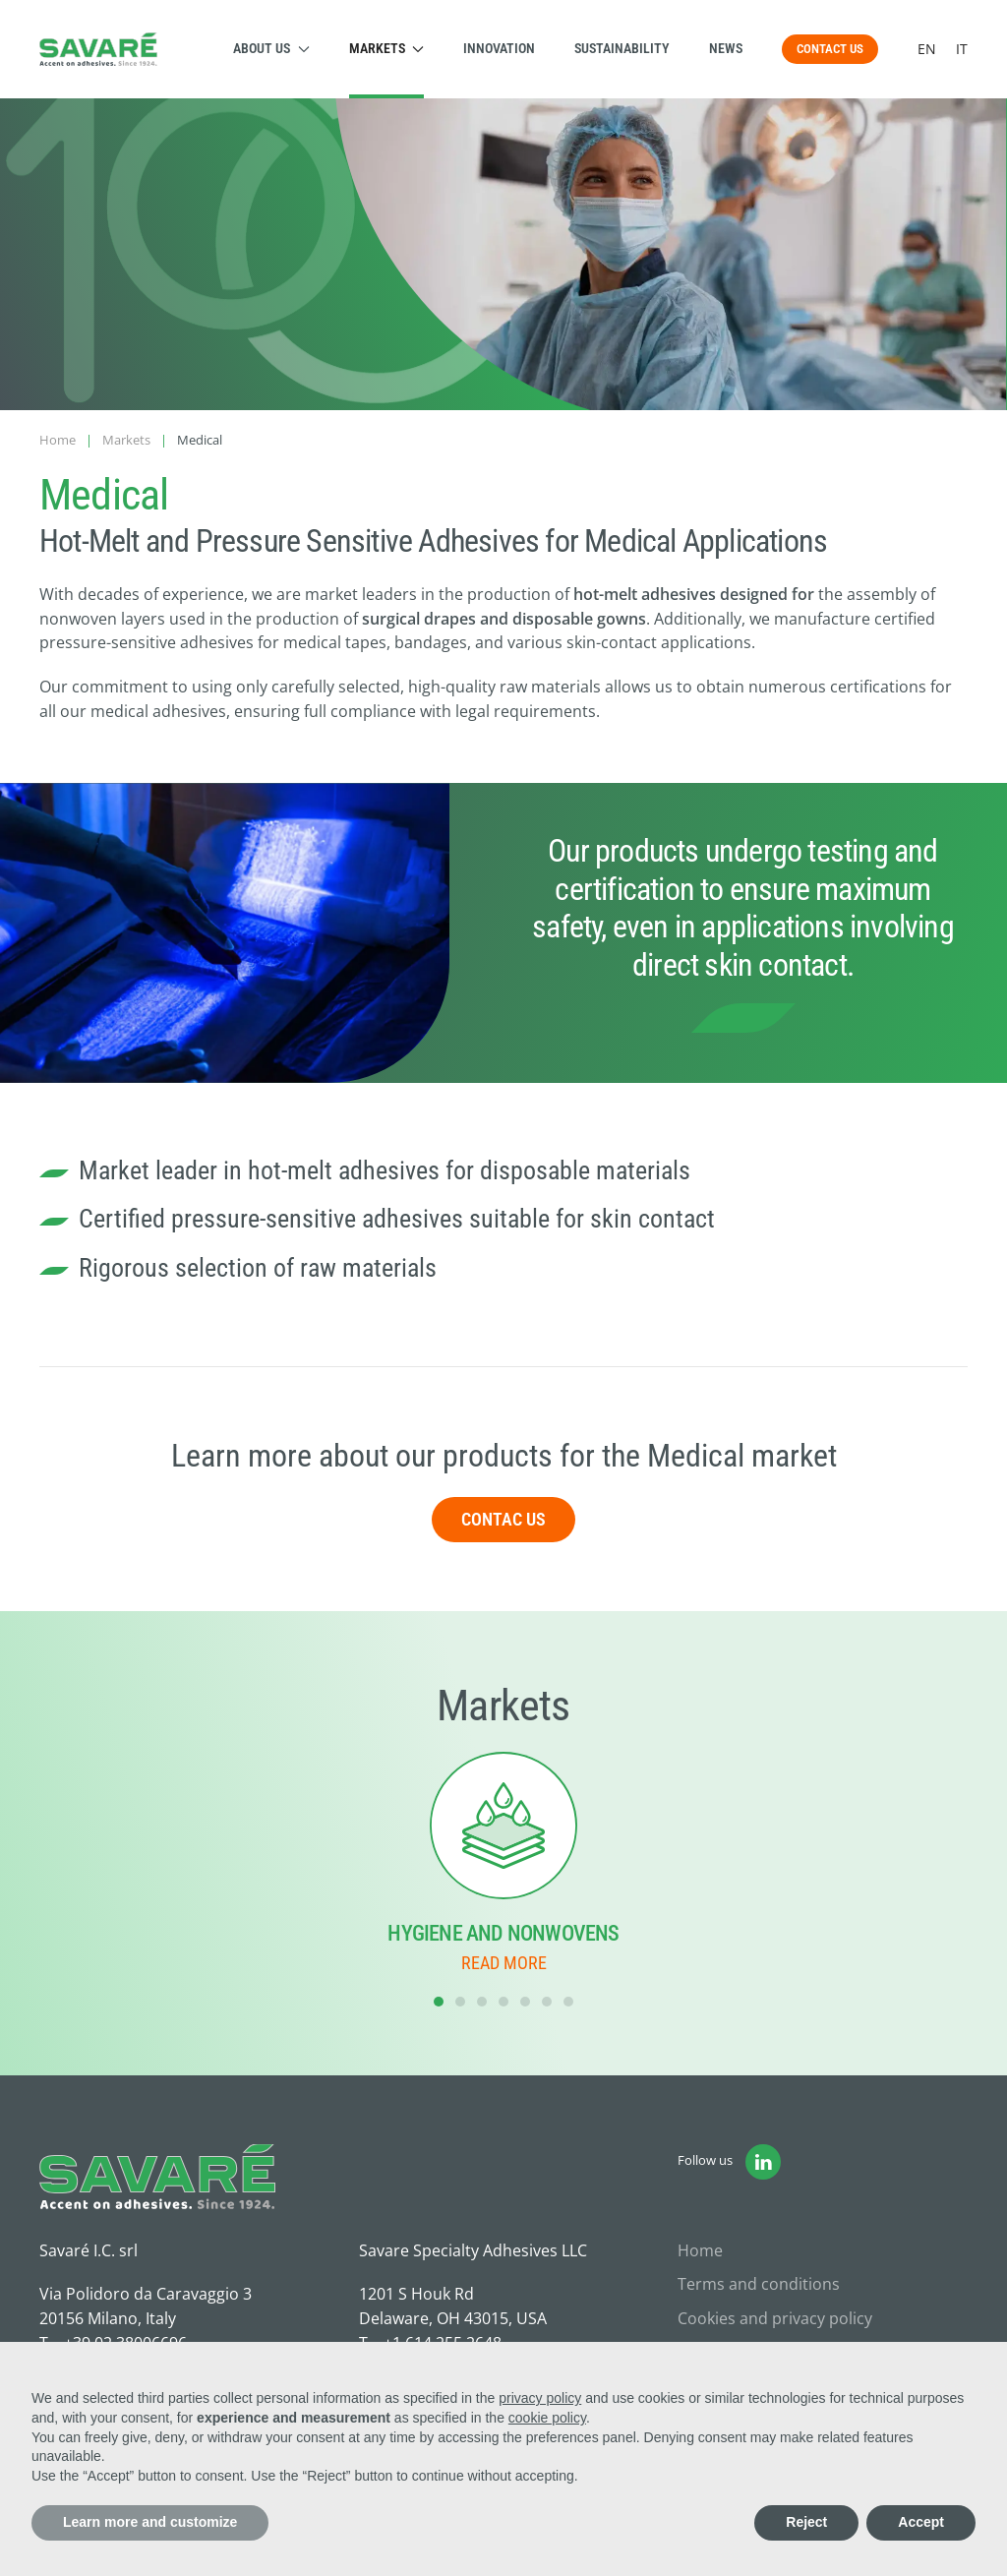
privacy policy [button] (540, 2398)
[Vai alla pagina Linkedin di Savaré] (763, 2162)
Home (700, 2250)
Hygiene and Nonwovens (503, 1933)
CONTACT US (830, 48)
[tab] (439, 2002)
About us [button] (271, 48)
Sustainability (622, 48)
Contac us (503, 1519)
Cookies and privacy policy (775, 2318)
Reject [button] (806, 2522)
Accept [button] (921, 2522)
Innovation (499, 48)
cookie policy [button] (547, 2418)
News (725, 48)
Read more (504, 1962)
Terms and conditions (759, 2284)
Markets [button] (387, 48)
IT (962, 48)
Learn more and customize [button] (150, 2522)
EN (927, 48)
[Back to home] (98, 49)
